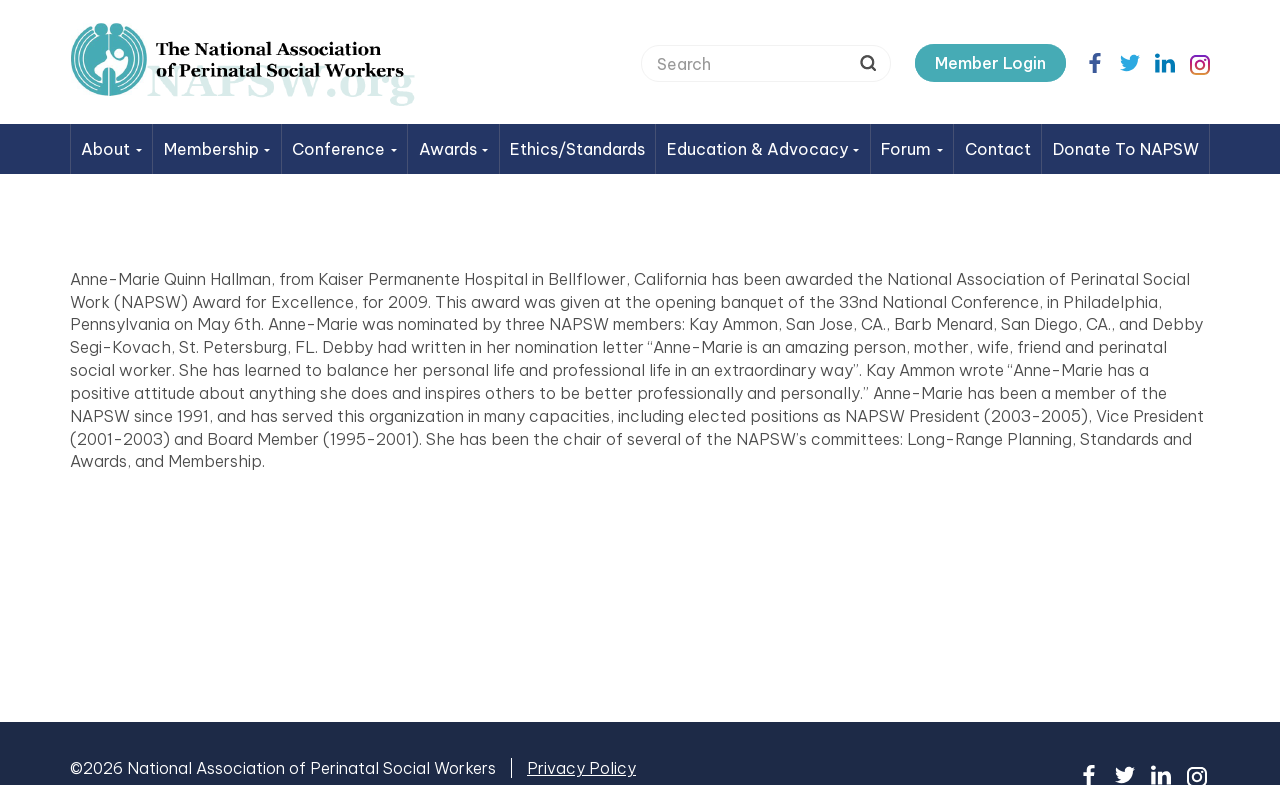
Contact (998, 149)
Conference (344, 149)
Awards (454, 149)
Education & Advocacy (763, 149)
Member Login (990, 63)
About (111, 149)
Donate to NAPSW (1126, 149)
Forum (912, 149)
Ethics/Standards (577, 149)
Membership (217, 149)
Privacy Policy (581, 768)
